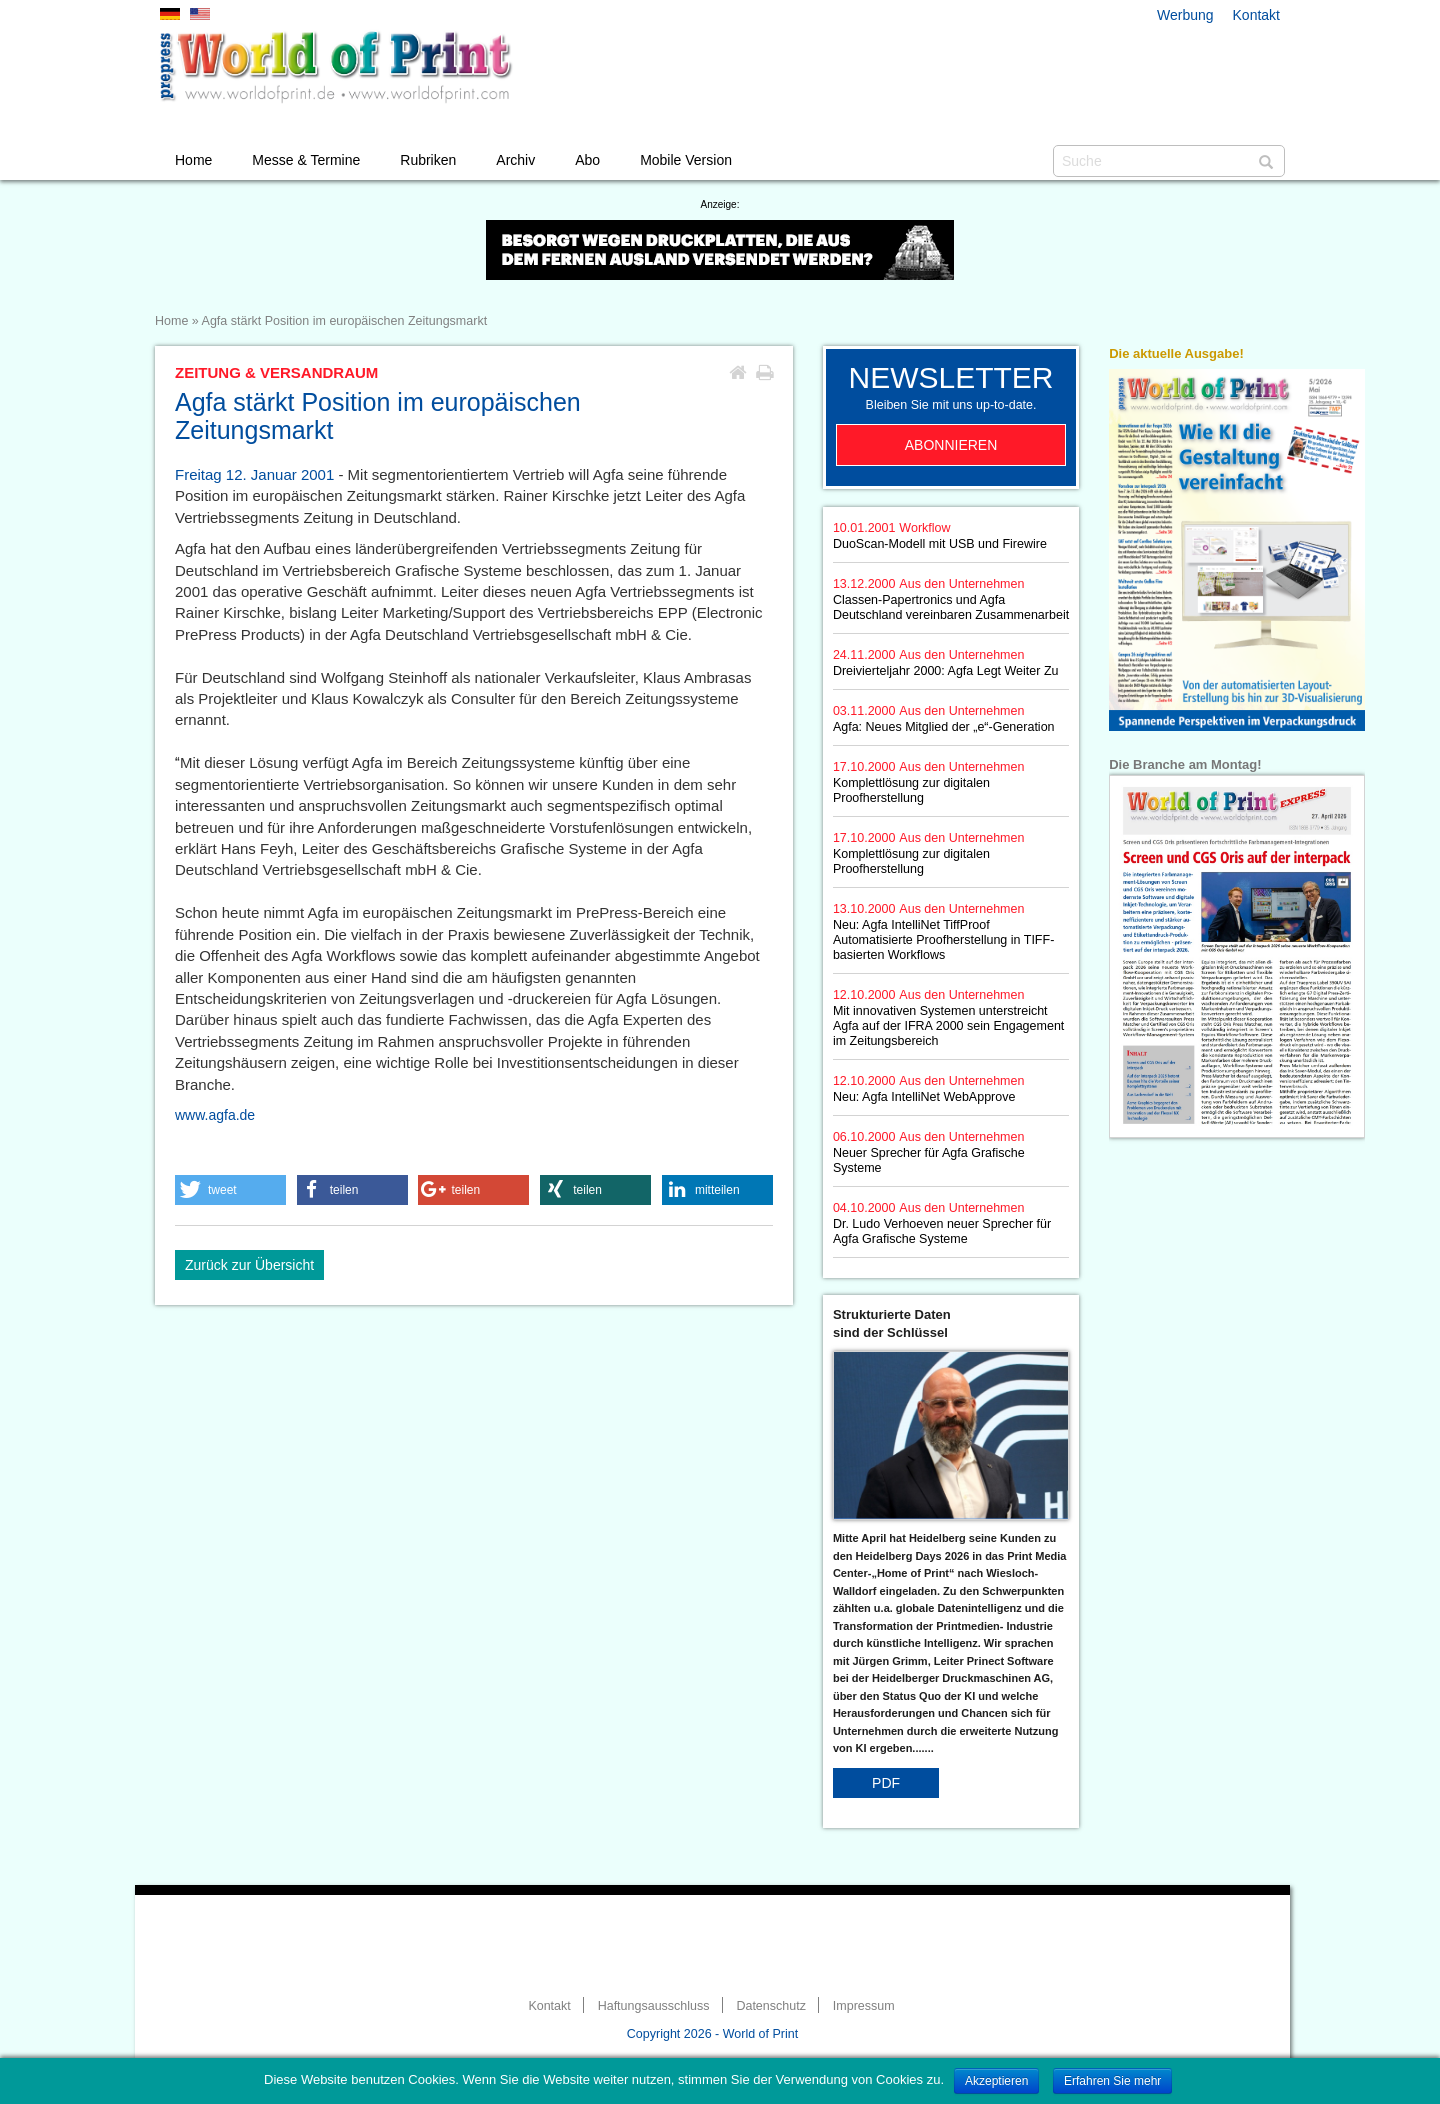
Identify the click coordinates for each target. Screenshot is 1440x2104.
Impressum (864, 2006)
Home (193, 160)
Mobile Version (686, 160)
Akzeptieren (996, 2081)
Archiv (515, 160)
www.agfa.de (215, 1115)
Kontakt (1256, 15)
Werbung (1185, 15)
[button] (230, 1190)
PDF (886, 1783)
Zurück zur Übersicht (249, 1265)
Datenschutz (770, 2006)
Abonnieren (951, 445)
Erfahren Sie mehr (1112, 2081)
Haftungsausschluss (654, 2006)
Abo (587, 160)
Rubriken (428, 160)
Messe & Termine (306, 160)
